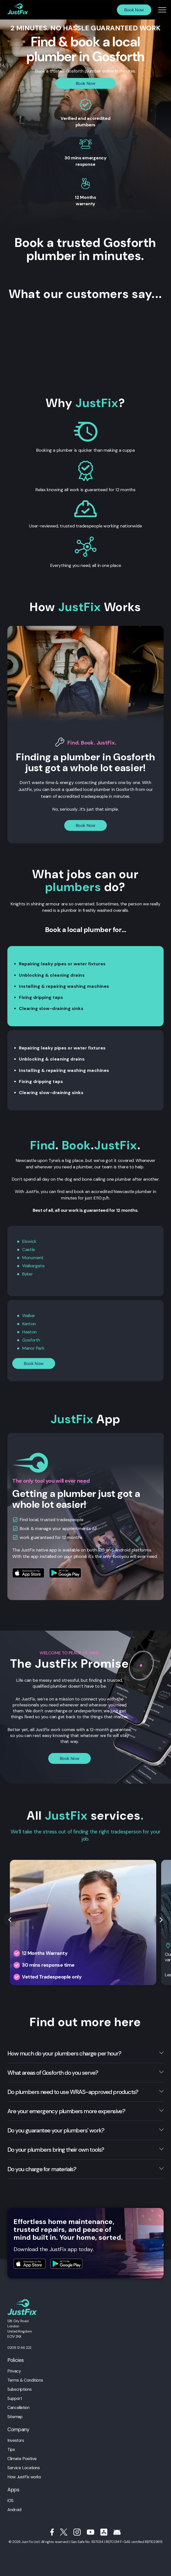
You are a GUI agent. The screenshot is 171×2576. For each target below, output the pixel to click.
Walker (28, 1316)
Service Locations (23, 2467)
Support (14, 2398)
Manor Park (33, 1348)
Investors (15, 2440)
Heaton (29, 1332)
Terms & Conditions (25, 2380)
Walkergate (33, 1266)
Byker (27, 1274)
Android (14, 2509)
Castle (28, 1249)
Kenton (29, 1324)
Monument (33, 1258)
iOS (10, 2500)
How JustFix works (24, 2477)
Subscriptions (19, 2389)
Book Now (134, 10)
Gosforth (31, 1340)
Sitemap (14, 2416)
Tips (11, 2449)
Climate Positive (22, 2458)
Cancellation (18, 2407)
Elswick (29, 1241)
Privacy (14, 2371)
